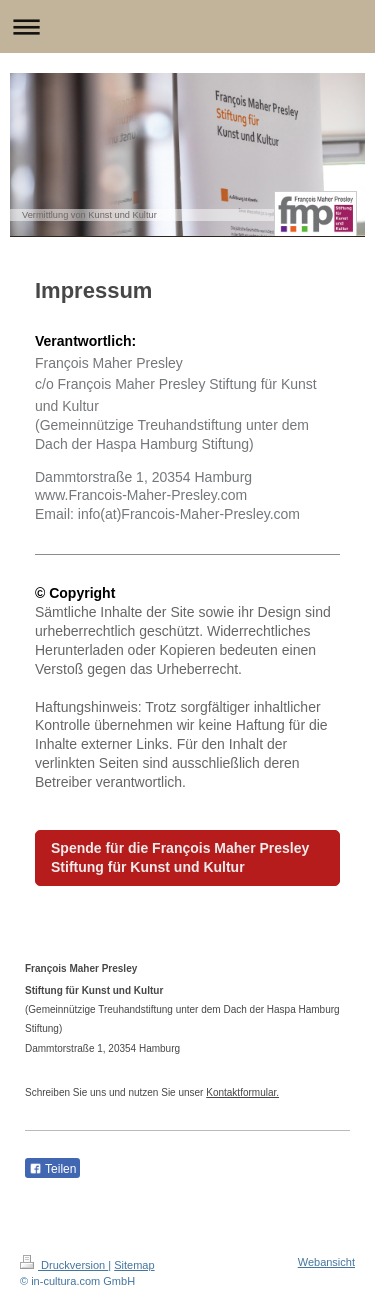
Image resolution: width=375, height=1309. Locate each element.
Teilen (52, 1169)
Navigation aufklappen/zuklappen (187, 26)
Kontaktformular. (242, 1092)
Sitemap (134, 1265)
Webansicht (326, 1262)
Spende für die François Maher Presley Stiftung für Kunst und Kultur (180, 857)
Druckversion (64, 1265)
